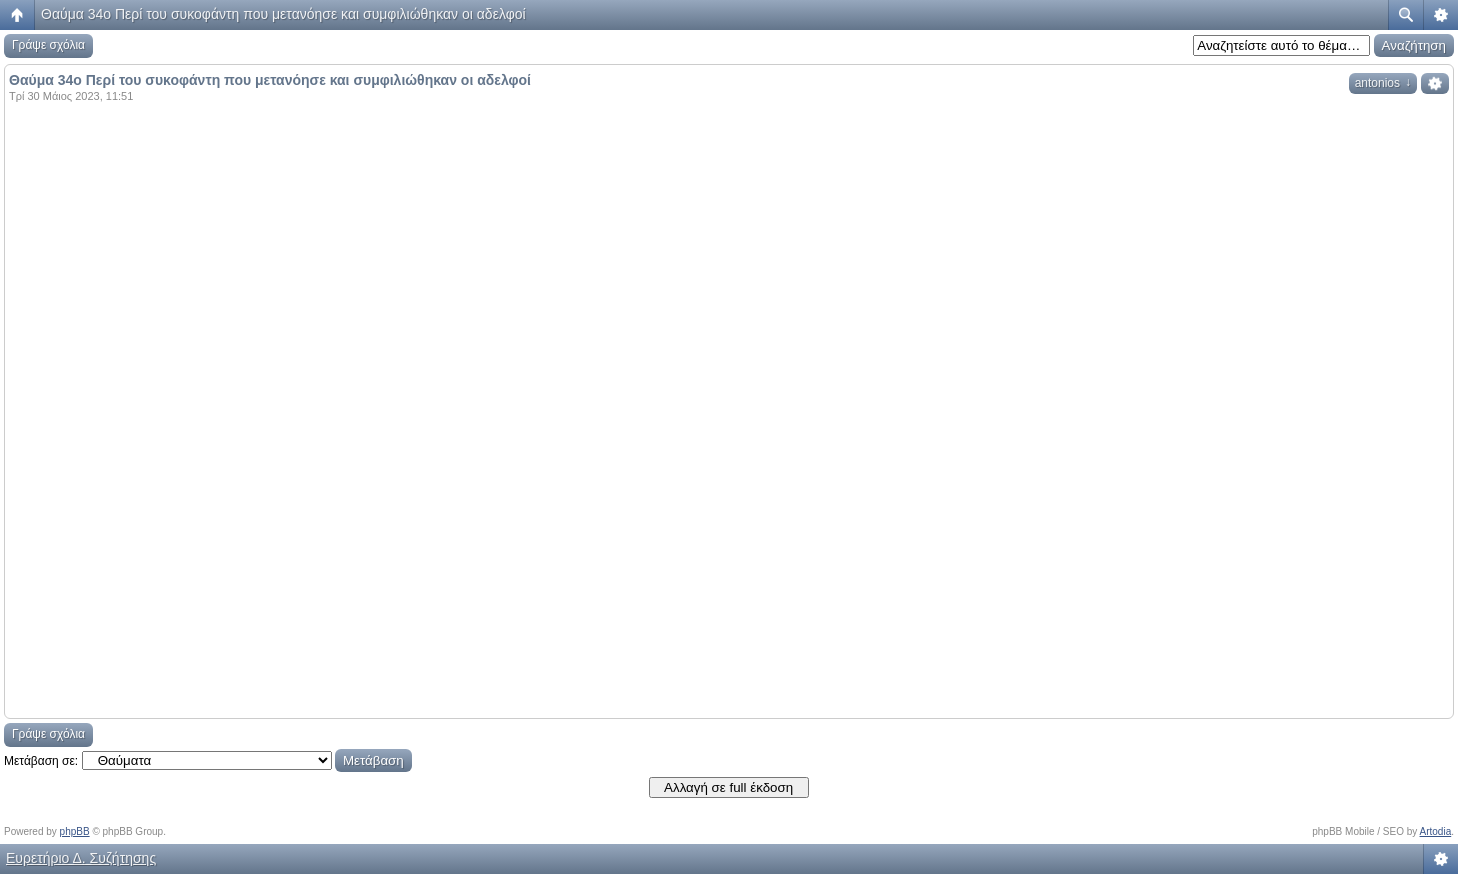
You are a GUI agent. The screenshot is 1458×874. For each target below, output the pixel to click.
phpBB (75, 831)
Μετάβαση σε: (41, 761)
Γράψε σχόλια (48, 45)
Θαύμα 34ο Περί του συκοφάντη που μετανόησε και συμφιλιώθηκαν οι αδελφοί (283, 14)
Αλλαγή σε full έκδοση (728, 787)
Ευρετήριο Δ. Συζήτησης (81, 858)
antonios (1383, 83)
